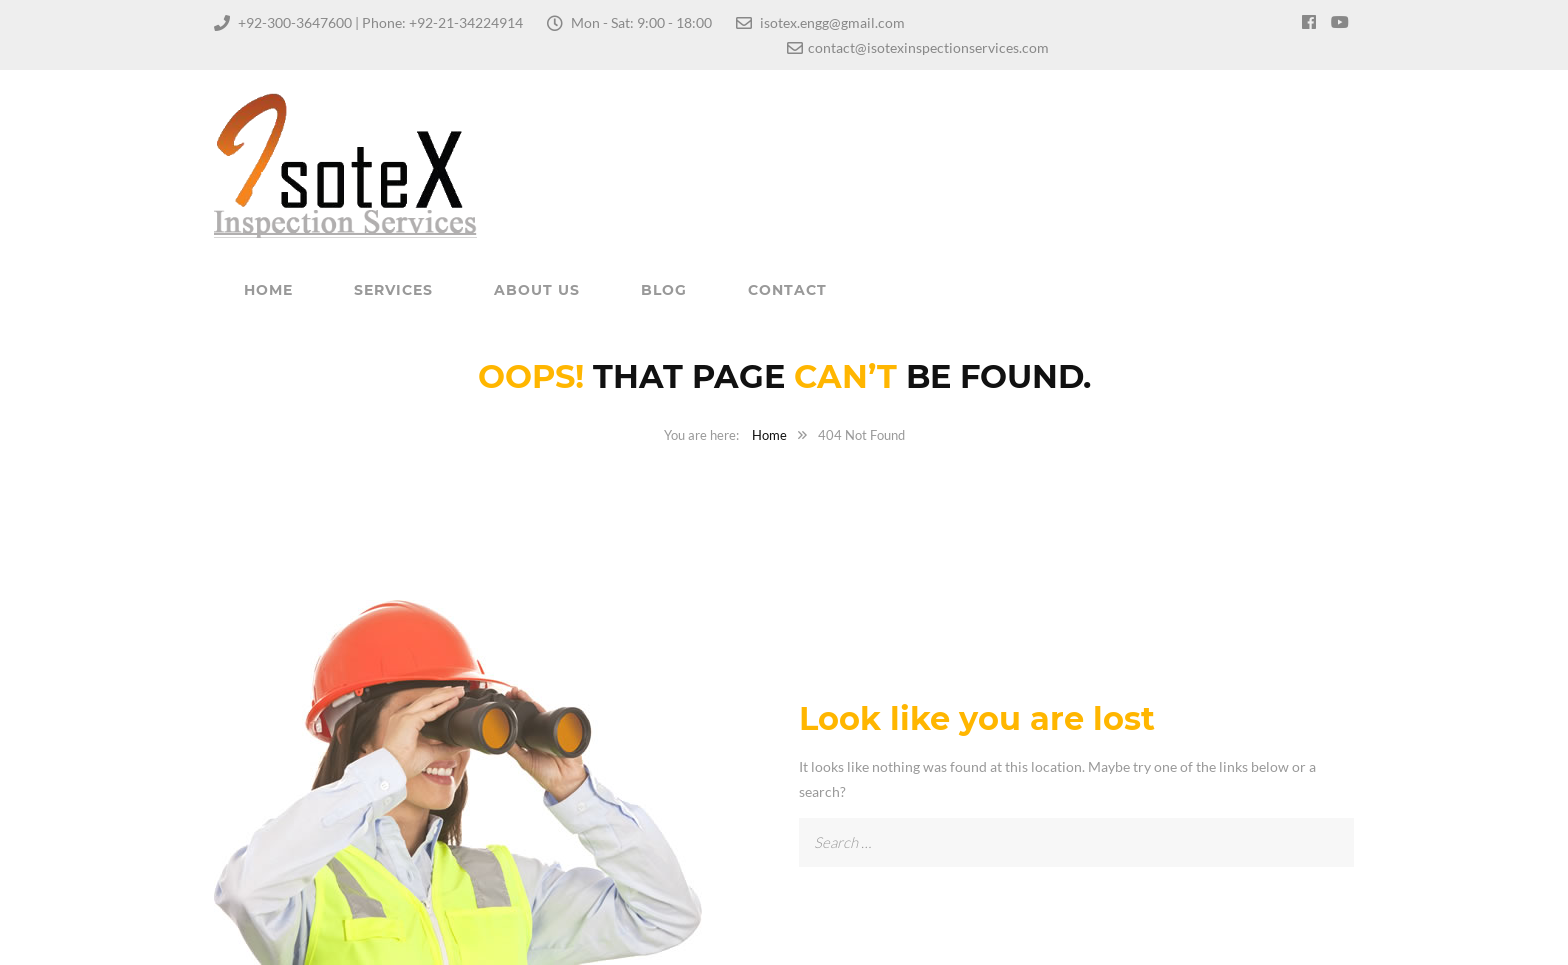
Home (268, 290)
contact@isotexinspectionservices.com (928, 47)
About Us (537, 290)
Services (393, 290)
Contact (787, 290)
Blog (664, 290)
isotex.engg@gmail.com (832, 22)
